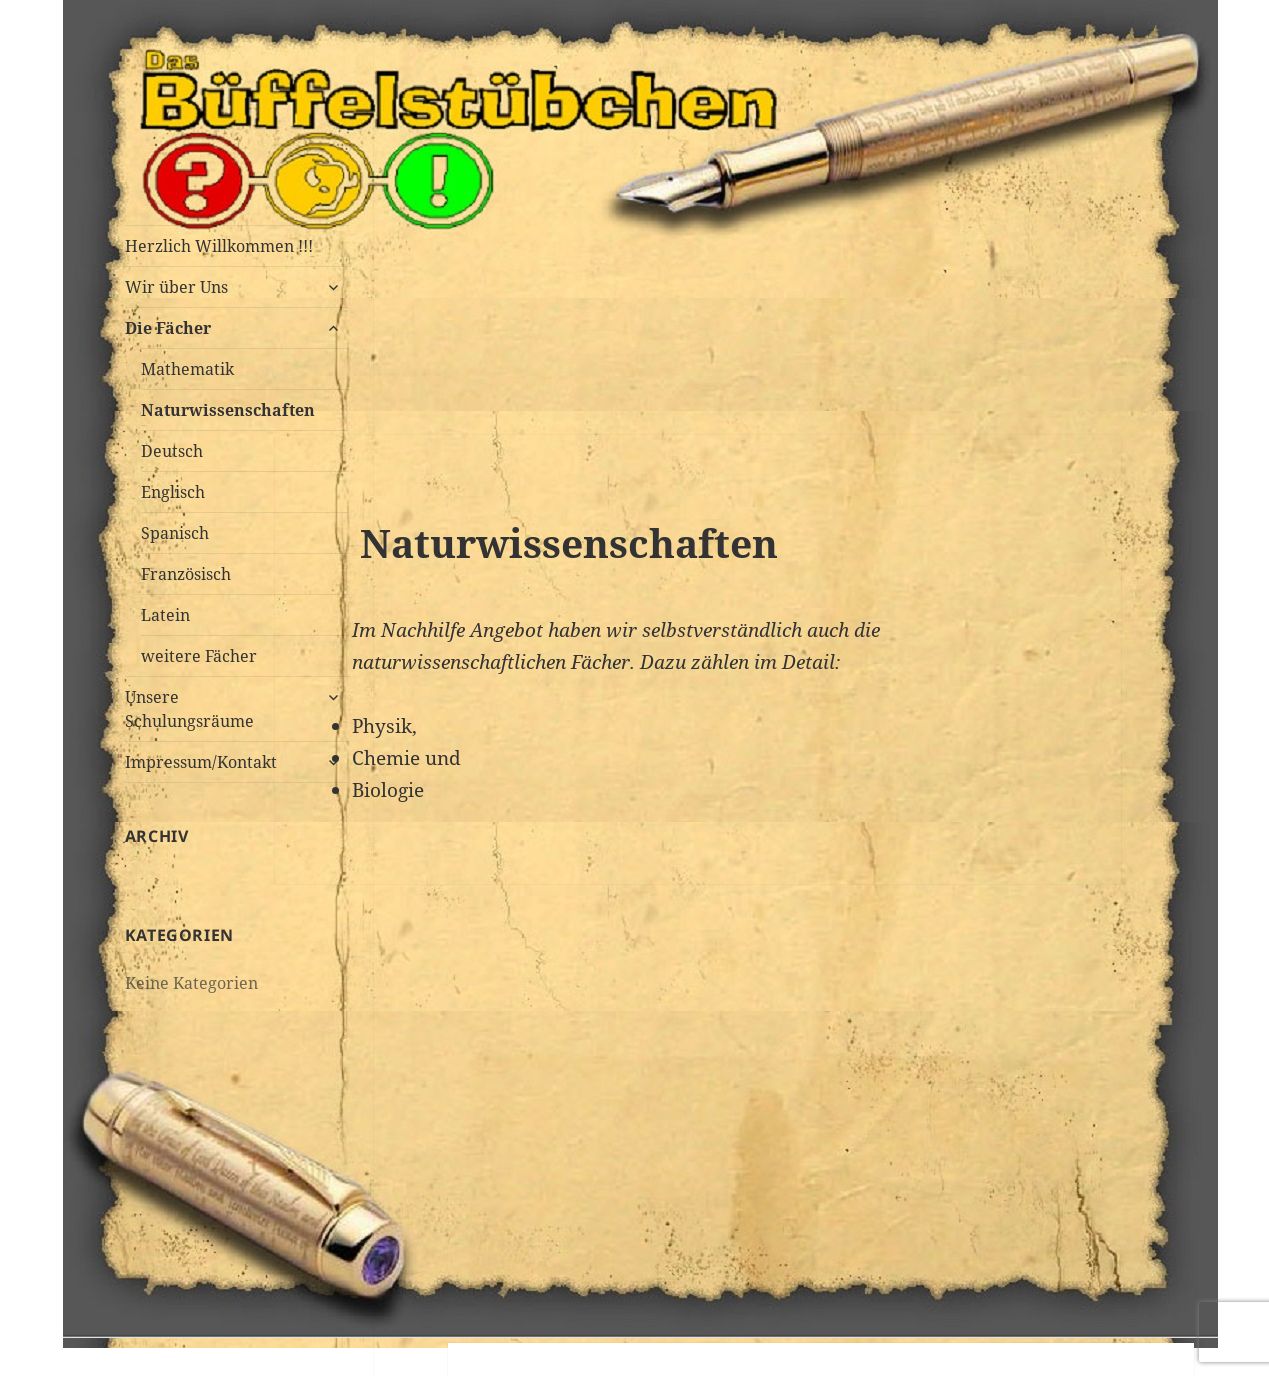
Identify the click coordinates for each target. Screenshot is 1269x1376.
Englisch (173, 492)
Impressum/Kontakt (201, 762)
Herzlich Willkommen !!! (219, 246)
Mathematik (187, 369)
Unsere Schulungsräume (189, 709)
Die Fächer (168, 328)
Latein (165, 615)
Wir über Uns (176, 287)
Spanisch (175, 533)
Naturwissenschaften (228, 410)
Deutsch (172, 451)
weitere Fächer (199, 656)
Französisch (186, 574)
